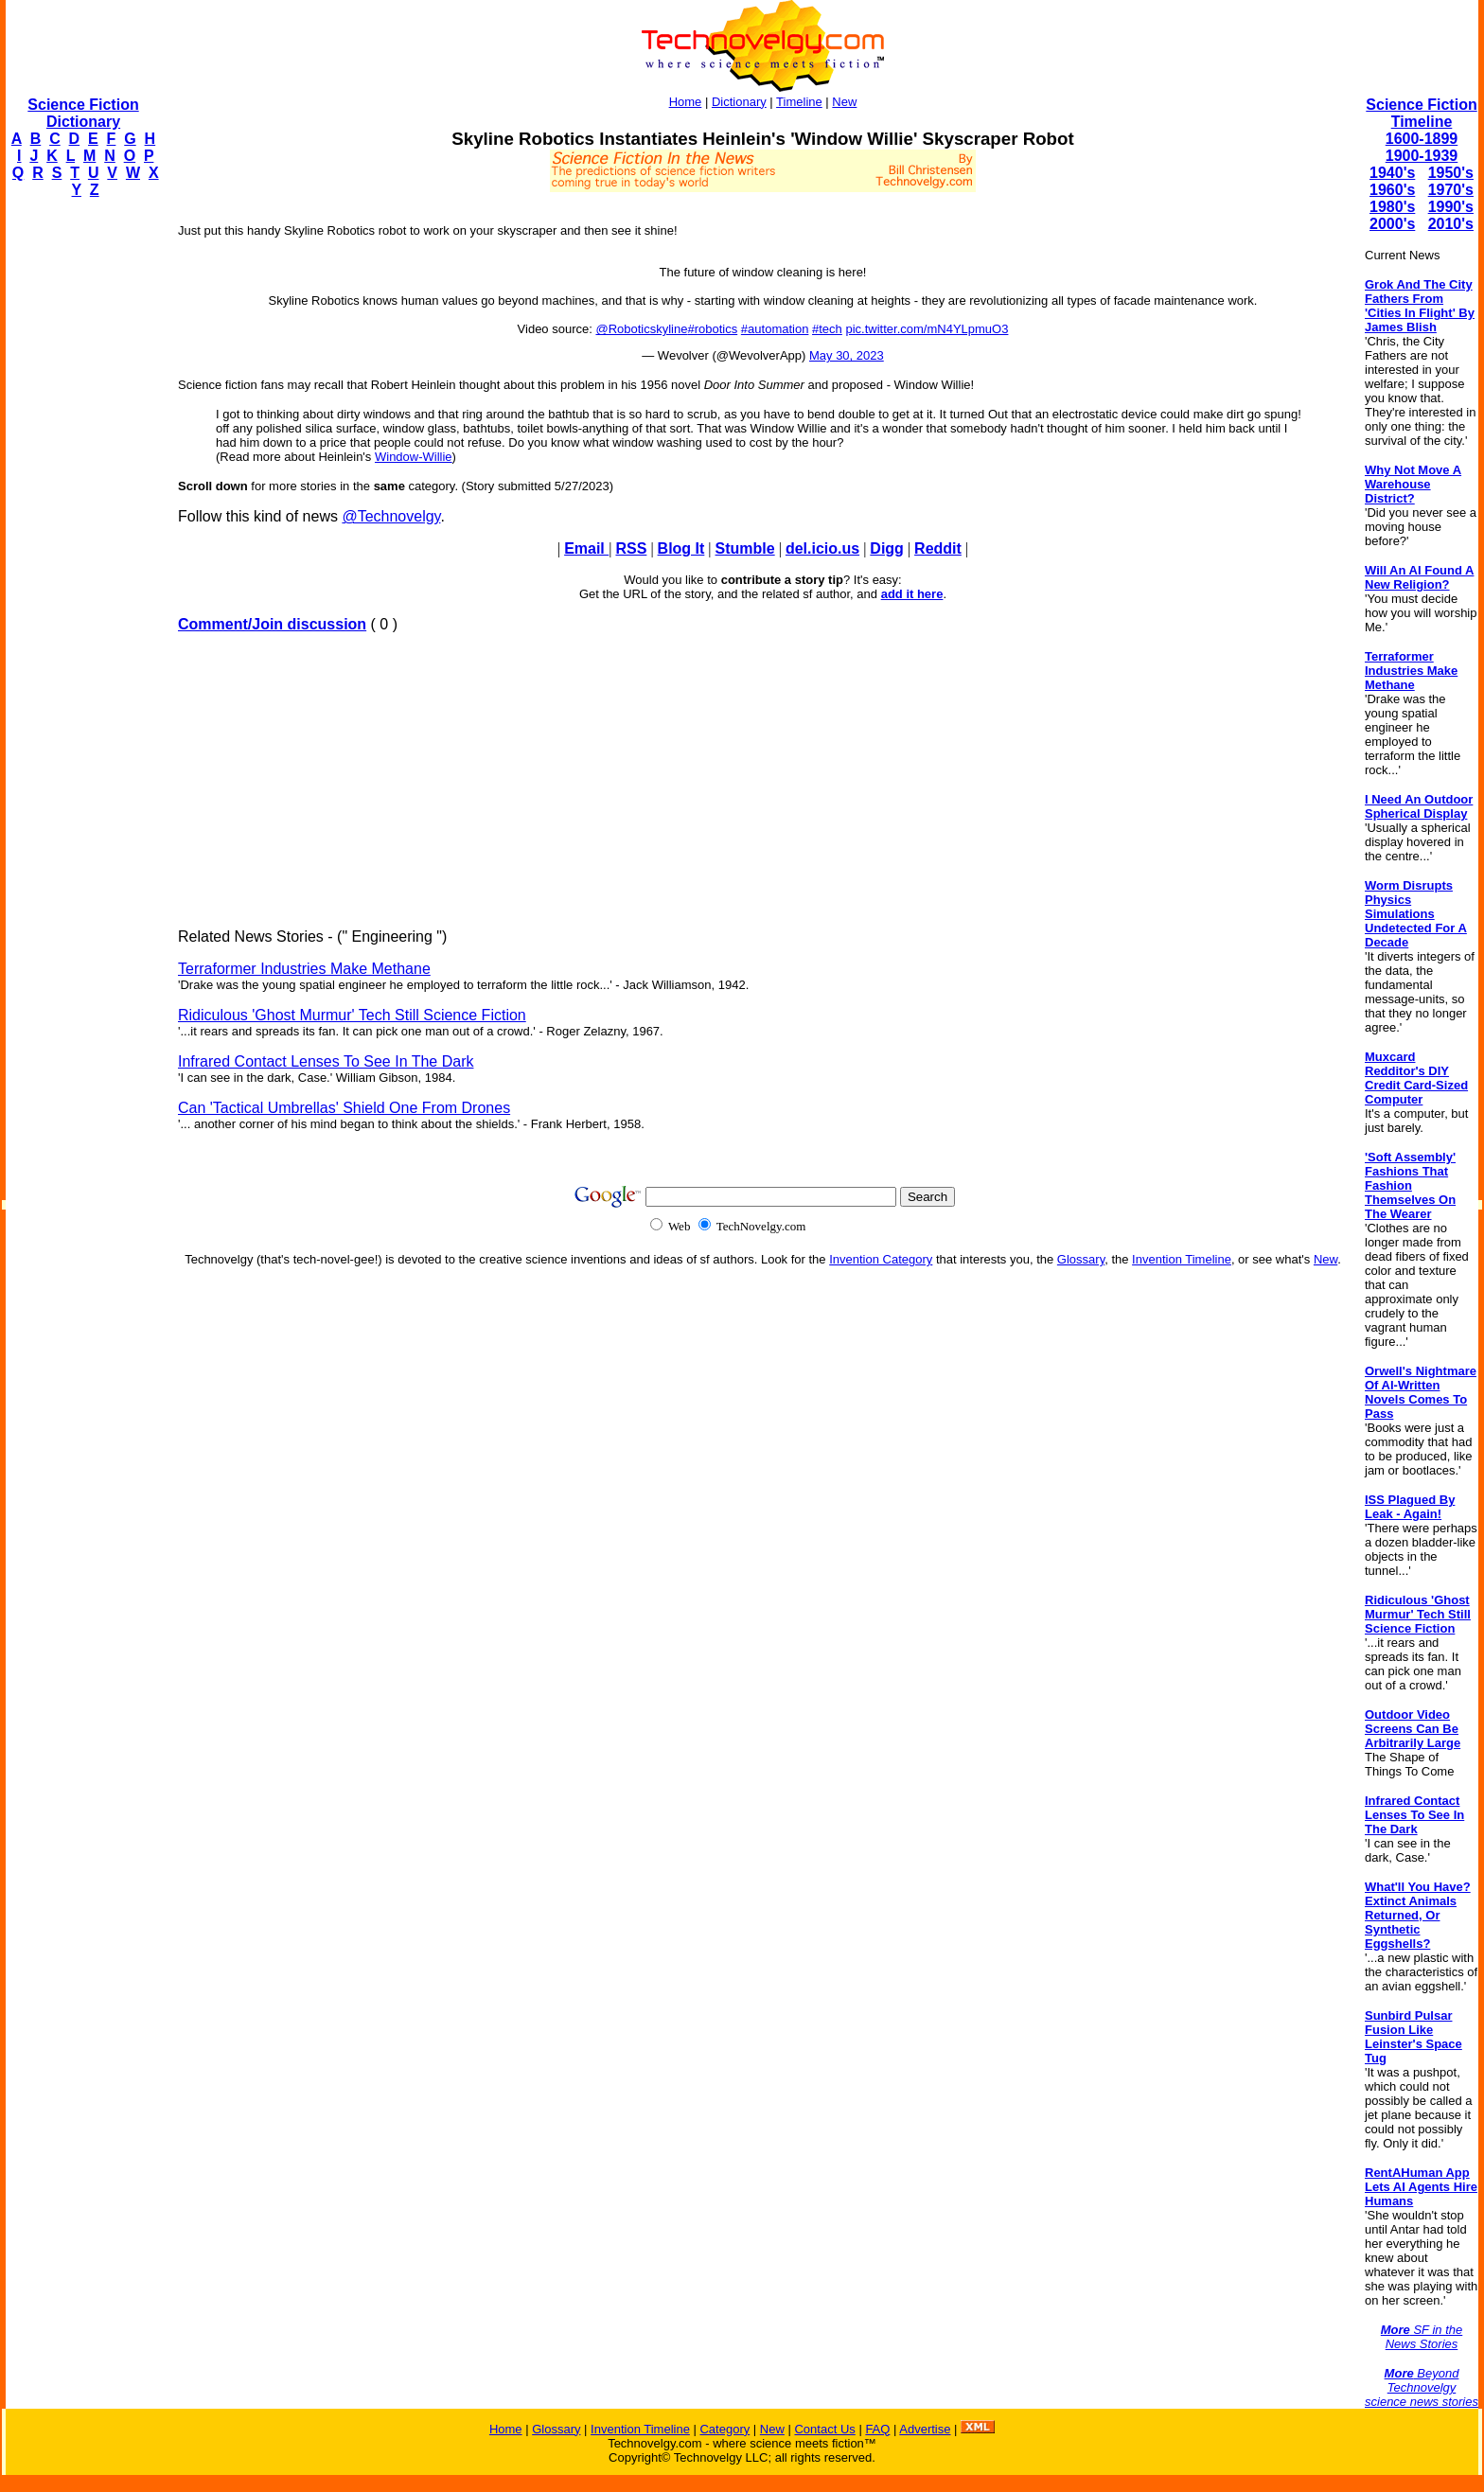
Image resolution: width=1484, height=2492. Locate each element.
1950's (1451, 173)
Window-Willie (413, 457)
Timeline (799, 102)
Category (724, 2429)
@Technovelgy (391, 516)
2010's (1451, 224)
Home (685, 102)
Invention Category (880, 1259)
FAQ (877, 2429)
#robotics (712, 329)
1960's (1392, 190)
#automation (775, 329)
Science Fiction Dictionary (82, 113)
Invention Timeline (1181, 1259)
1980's (1392, 207)
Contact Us (824, 2429)
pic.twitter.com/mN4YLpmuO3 (926, 329)
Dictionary (739, 102)
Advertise (924, 2429)
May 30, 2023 (846, 355)
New (844, 102)
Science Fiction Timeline (1421, 113)
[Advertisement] (81, 498)
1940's (1392, 173)
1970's (1451, 190)
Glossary (1080, 1259)
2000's (1392, 224)
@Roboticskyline (641, 329)
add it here (912, 594)
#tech (827, 329)
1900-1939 (1422, 156)
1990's (1451, 207)
